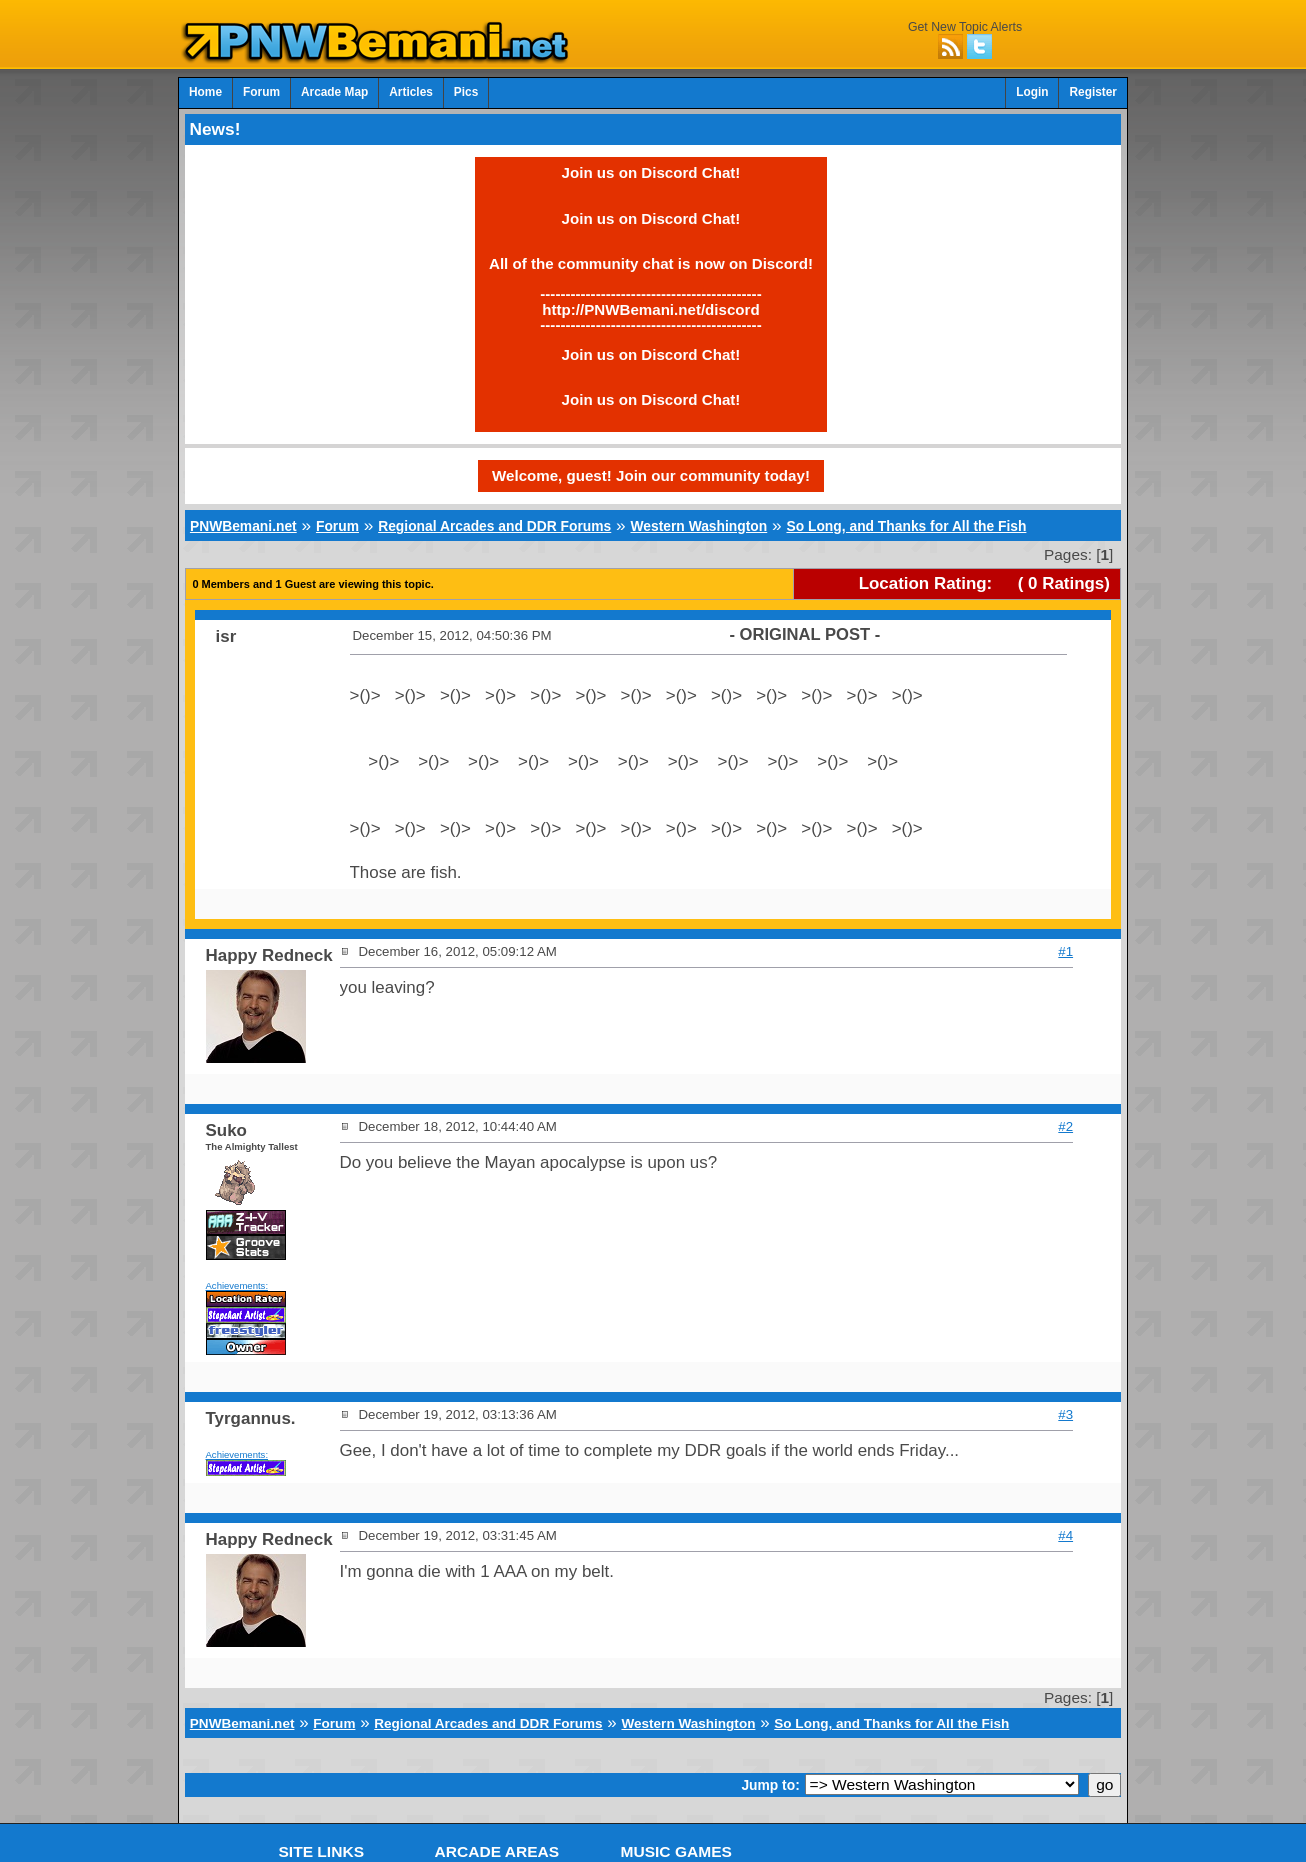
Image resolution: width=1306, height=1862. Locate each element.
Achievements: (237, 1285)
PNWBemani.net (243, 526)
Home (205, 92)
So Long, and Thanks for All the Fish (906, 526)
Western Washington (698, 526)
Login (1032, 92)
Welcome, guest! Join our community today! (651, 475)
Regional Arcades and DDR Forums (494, 526)
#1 (1065, 951)
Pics (466, 92)
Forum (261, 92)
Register (1093, 92)
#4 (1065, 1535)
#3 (1065, 1414)
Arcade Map (334, 92)
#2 (1065, 1126)
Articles (411, 92)
